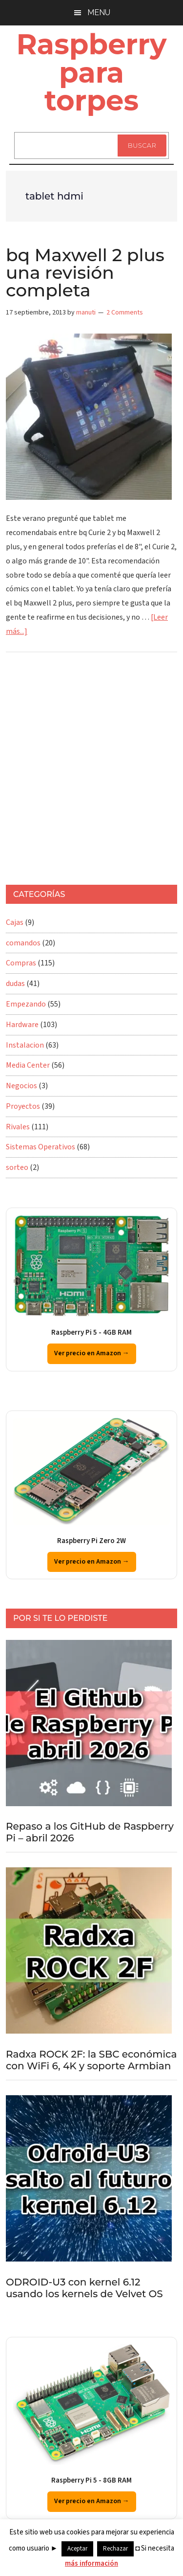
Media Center (28, 1065)
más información (91, 2563)
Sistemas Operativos (40, 1147)
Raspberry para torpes (92, 72)
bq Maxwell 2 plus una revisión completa (85, 272)
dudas (15, 983)
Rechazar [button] (115, 2548)
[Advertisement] (91, 773)
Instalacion (25, 1045)
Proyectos (23, 1106)
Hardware (22, 1024)
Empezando (26, 1004)
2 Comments (124, 312)
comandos (23, 943)
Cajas (14, 922)
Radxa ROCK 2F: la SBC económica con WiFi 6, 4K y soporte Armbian (91, 2060)
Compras (21, 963)
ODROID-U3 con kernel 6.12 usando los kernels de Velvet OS (84, 2288)
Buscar (142, 145)
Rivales (18, 1126)
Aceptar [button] (77, 2548)
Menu (98, 12)
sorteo (17, 1167)
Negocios (21, 1085)
